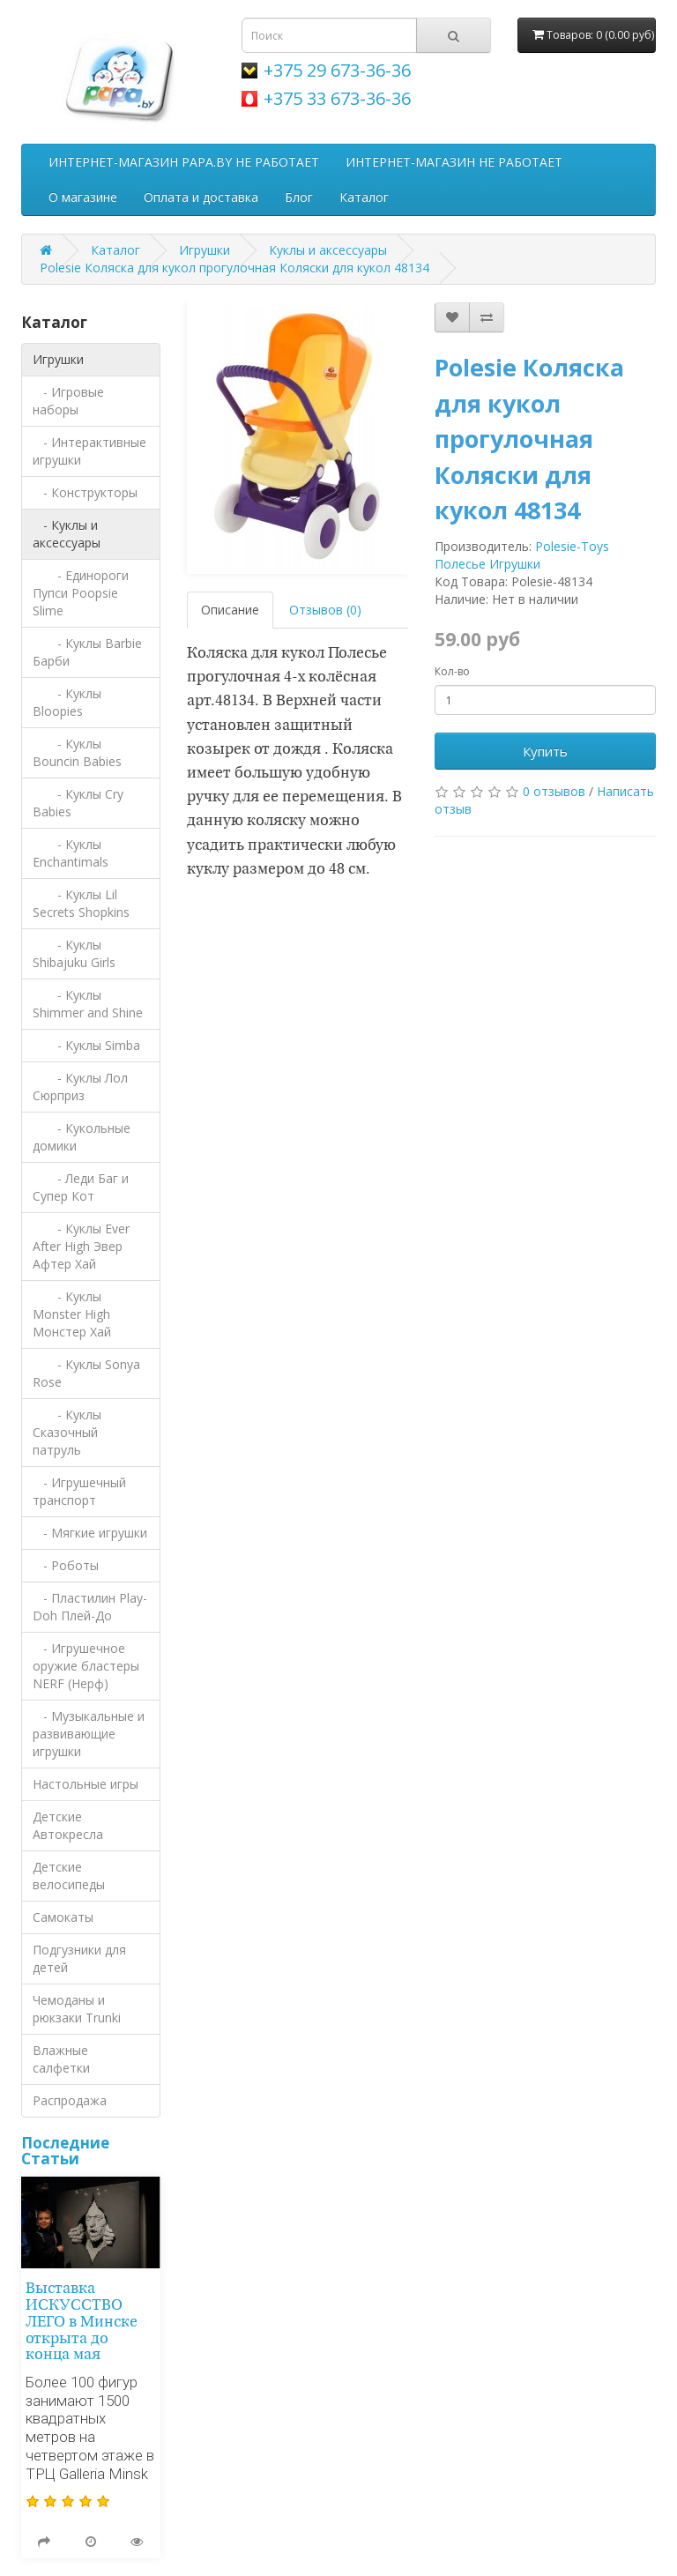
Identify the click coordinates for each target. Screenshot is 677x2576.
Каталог (364, 197)
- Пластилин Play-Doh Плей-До (90, 1607)
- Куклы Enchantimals (70, 853)
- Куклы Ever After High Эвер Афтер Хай (81, 1246)
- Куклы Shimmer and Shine (88, 1003)
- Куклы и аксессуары (66, 534)
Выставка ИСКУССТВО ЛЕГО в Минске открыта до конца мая (82, 2322)
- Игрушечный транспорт (79, 1491)
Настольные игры (85, 1784)
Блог (299, 197)
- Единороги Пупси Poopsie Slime (81, 593)
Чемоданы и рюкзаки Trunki (77, 2009)
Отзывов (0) (325, 609)
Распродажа (70, 2100)
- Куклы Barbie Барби (87, 652)
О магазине (82, 197)
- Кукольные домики (81, 1137)
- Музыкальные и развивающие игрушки (89, 1734)
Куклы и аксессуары (328, 250)
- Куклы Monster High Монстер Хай (72, 1314)
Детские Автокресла (68, 1825)
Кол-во (452, 671)
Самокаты (63, 1917)
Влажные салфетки (61, 2059)
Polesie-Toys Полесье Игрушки (522, 555)
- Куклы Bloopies (67, 702)
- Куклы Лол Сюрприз (80, 1086)
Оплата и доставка (201, 197)
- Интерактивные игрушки (89, 451)
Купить (545, 751)
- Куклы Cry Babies (78, 802)
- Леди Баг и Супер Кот (81, 1187)
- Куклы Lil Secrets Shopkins (81, 903)
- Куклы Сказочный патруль (67, 1432)
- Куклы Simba (86, 1045)
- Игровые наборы (68, 400)
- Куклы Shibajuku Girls (74, 953)
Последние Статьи (65, 2151)
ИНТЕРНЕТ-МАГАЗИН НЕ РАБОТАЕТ (454, 161)
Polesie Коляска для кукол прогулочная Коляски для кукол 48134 (234, 267)
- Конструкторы (85, 492)
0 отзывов (554, 791)
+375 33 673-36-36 (337, 98)
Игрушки (204, 250)
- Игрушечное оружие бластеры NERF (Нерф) (86, 1666)
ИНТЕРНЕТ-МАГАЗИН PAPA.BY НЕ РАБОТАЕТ (183, 161)
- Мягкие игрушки (90, 1532)
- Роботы (66, 1565)
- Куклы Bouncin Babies (77, 752)
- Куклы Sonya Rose (86, 1373)
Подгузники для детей (79, 1958)
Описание (230, 609)
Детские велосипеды (69, 1875)
